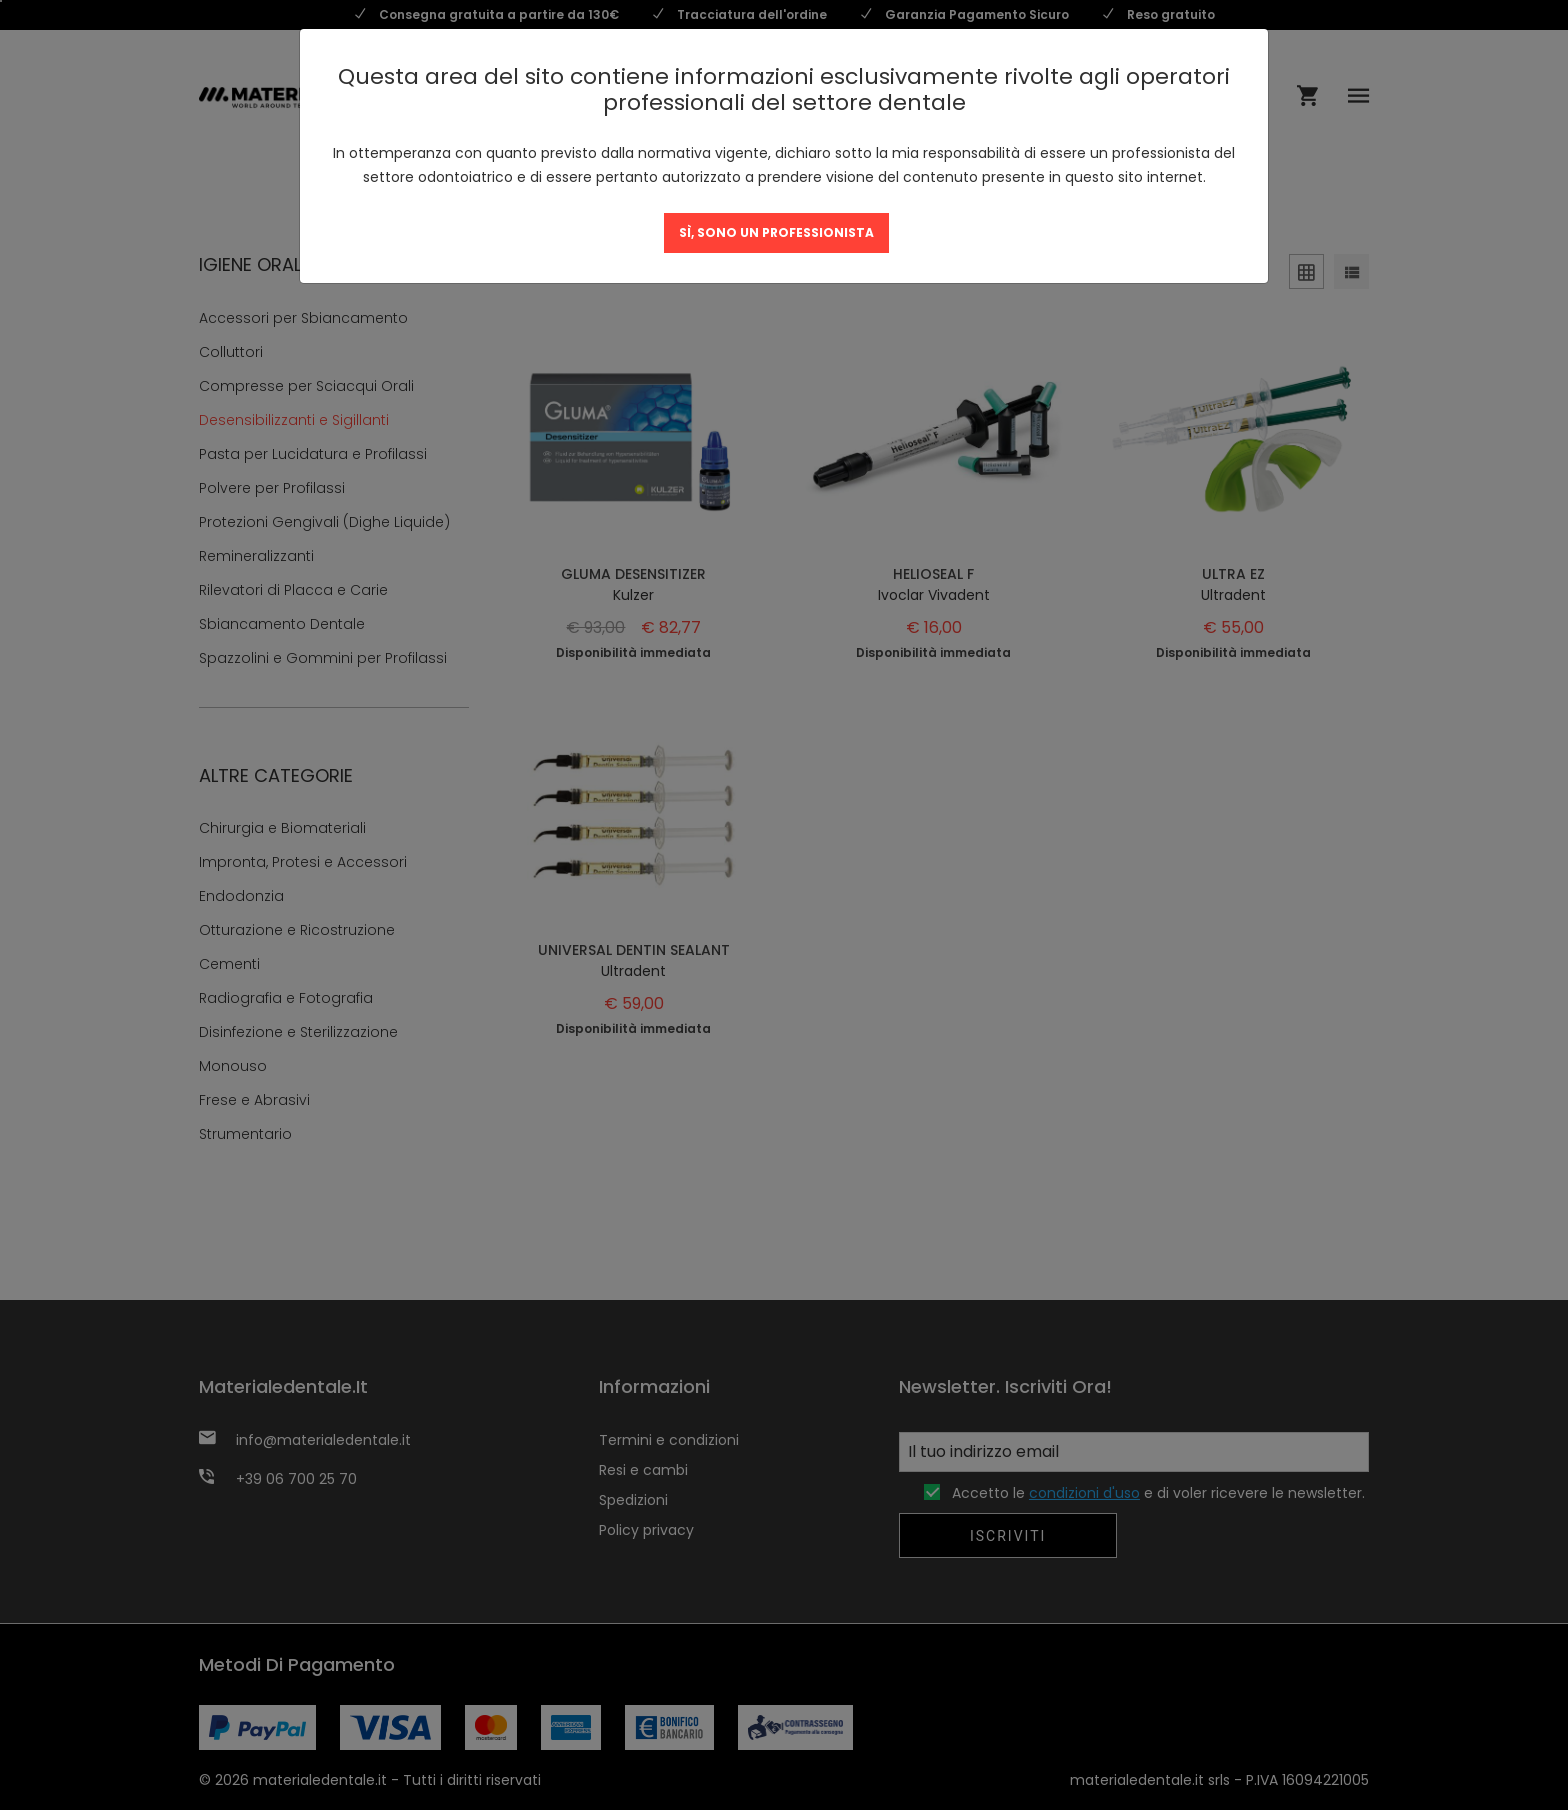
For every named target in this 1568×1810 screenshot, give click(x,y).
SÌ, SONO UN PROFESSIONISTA (776, 232)
